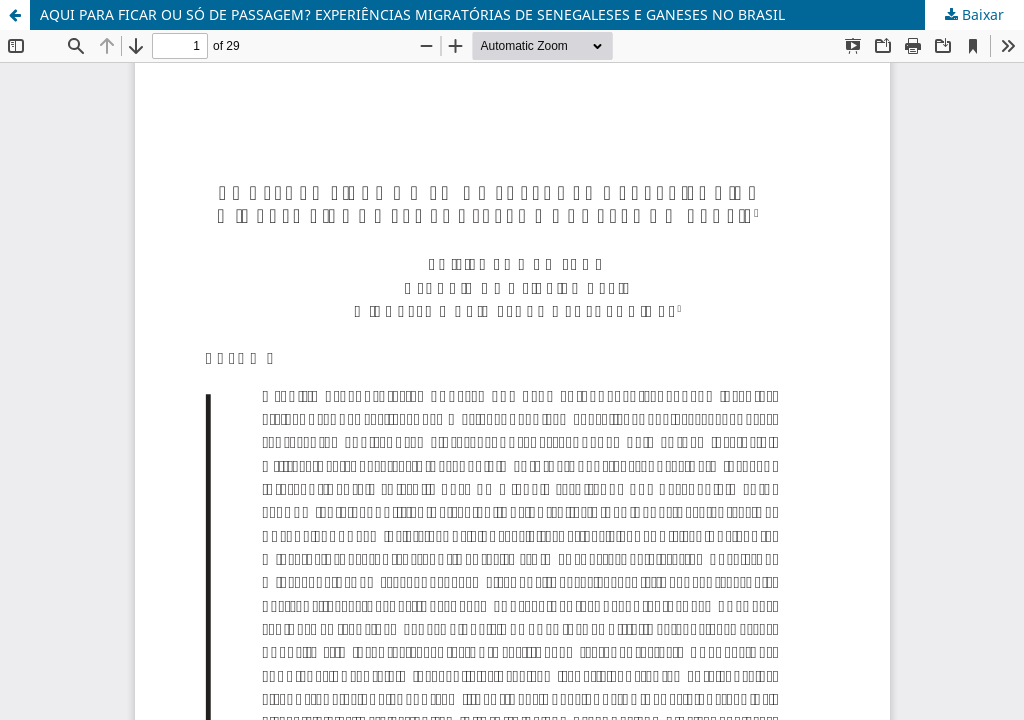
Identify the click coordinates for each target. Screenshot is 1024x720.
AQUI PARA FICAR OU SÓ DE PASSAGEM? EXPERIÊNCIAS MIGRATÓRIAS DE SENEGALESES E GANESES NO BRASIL (412, 14)
